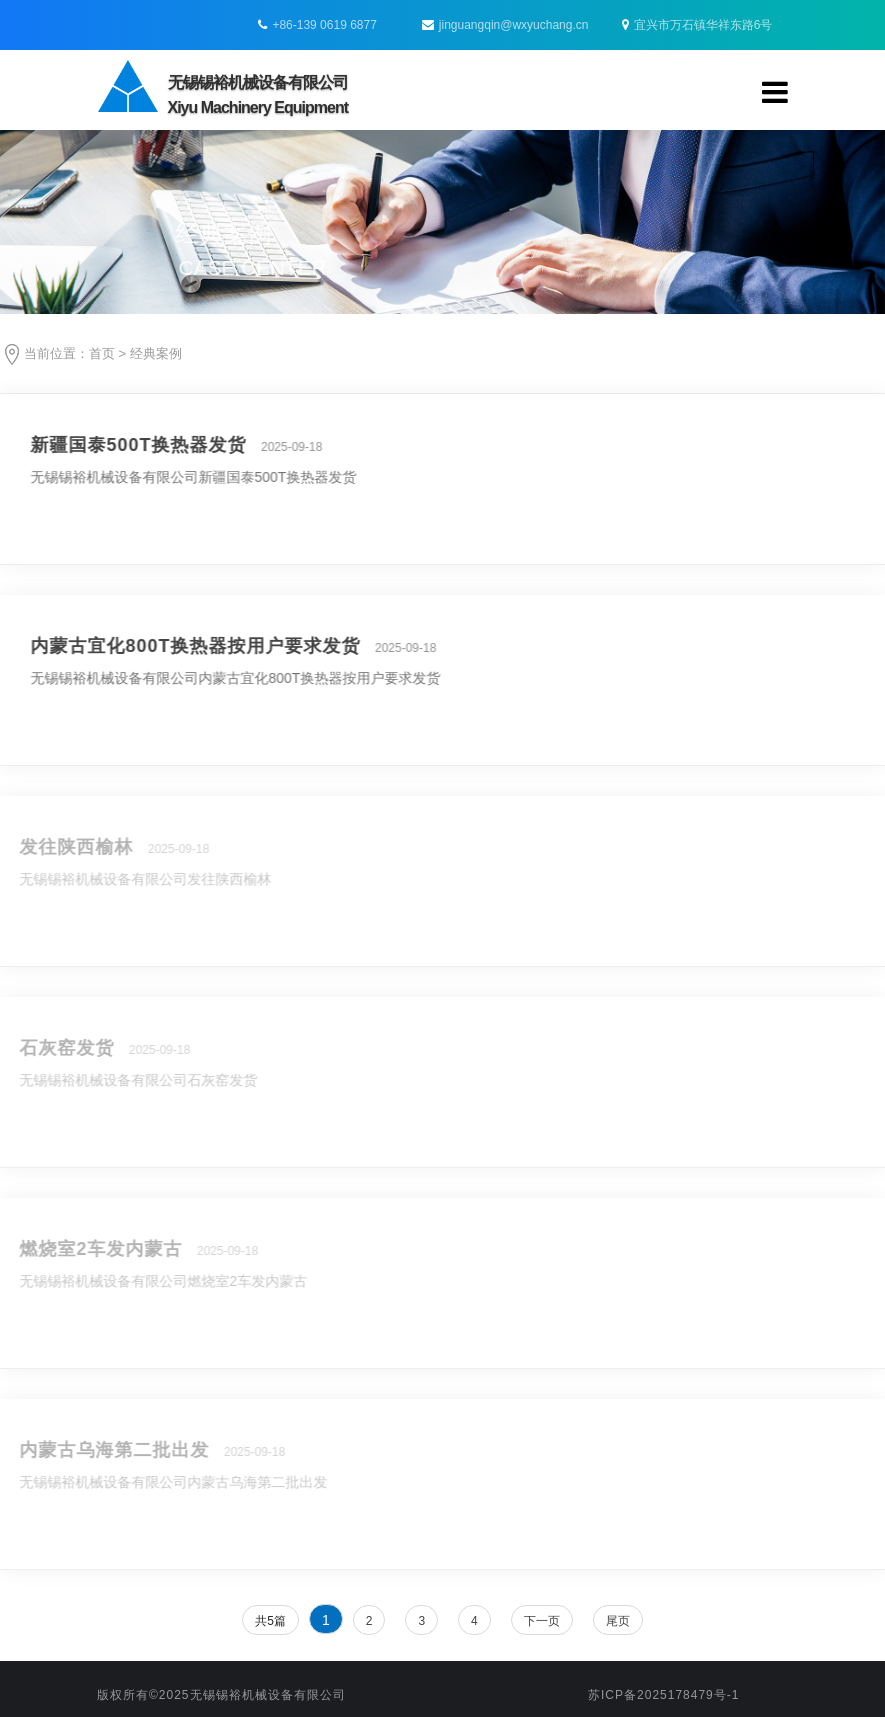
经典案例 (156, 353)
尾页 (618, 1621)
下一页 (542, 1621)
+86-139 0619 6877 (324, 25)
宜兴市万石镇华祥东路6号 (697, 25)
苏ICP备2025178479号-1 (663, 1695)
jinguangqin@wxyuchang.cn (505, 25)
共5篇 (270, 1621)
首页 (102, 353)
